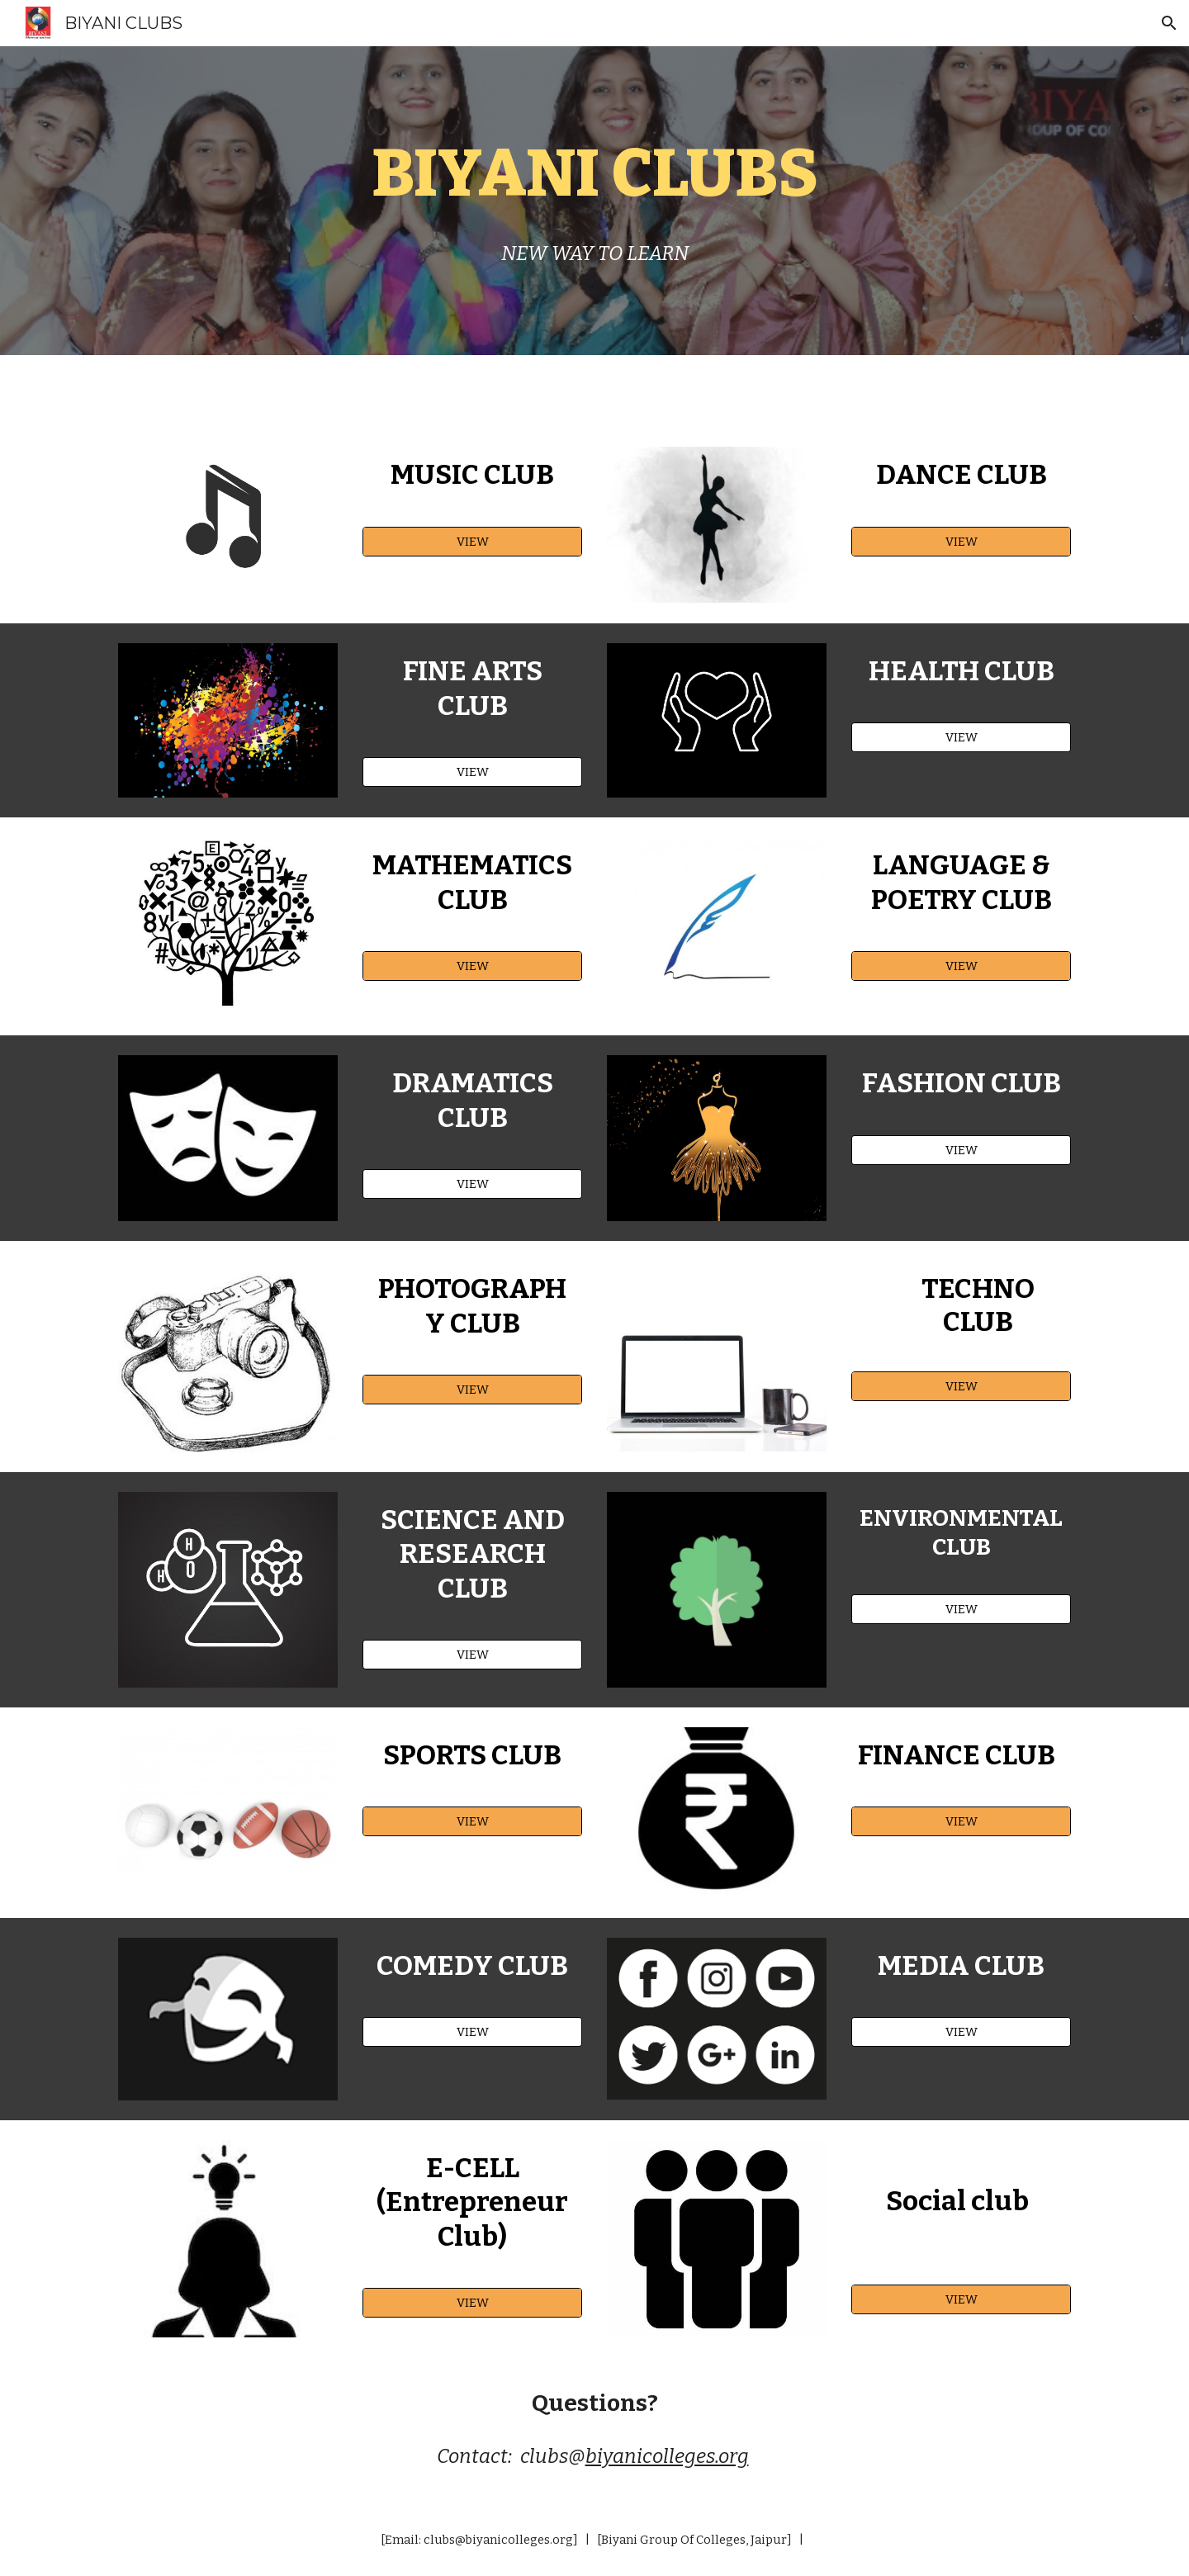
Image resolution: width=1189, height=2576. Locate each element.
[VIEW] (472, 541)
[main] (594, 173)
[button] (1169, 23)
